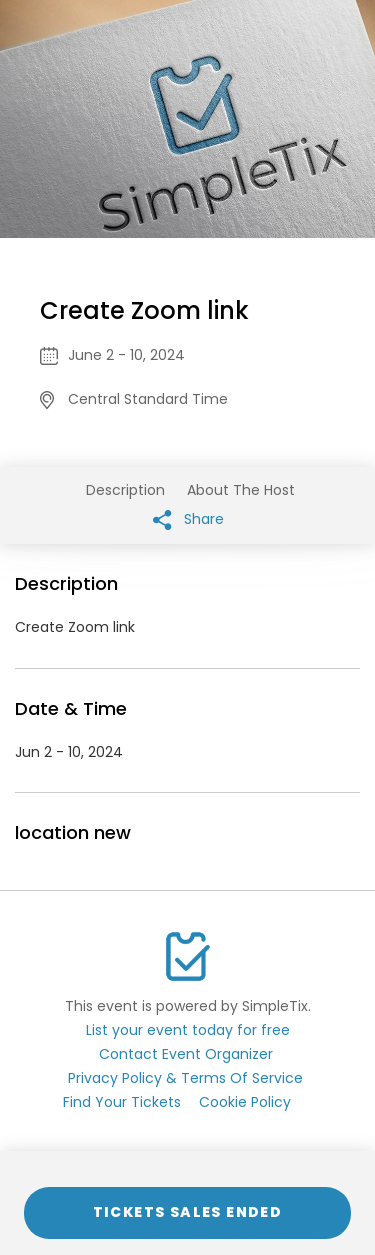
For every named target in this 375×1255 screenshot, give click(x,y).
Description (125, 490)
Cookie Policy (245, 1102)
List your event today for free (188, 1030)
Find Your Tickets (122, 1102)
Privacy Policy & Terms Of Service (185, 1078)
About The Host (241, 490)
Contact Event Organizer (186, 1054)
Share (188, 519)
